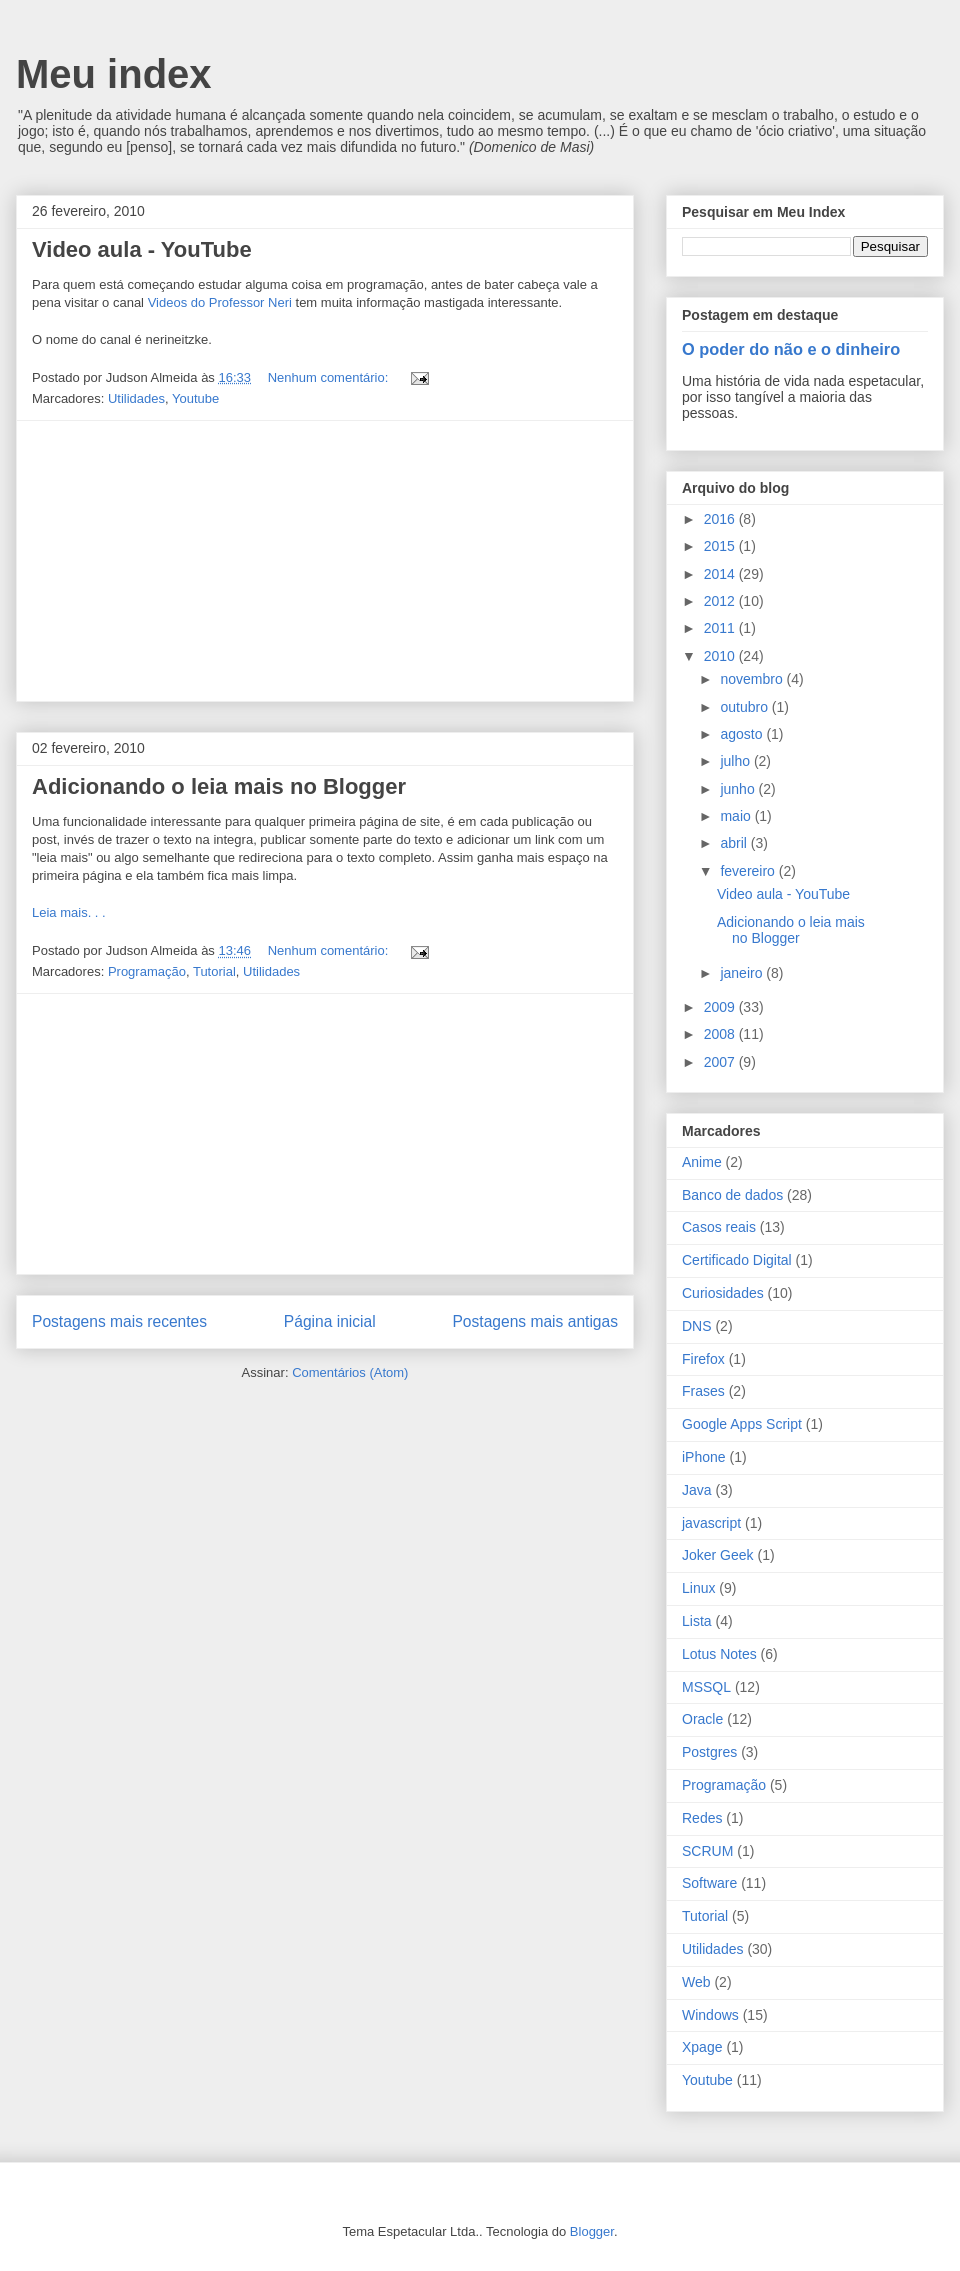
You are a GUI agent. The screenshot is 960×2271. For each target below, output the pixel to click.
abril (735, 843)
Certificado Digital (737, 1260)
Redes (702, 1818)
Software (709, 1883)
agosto (743, 734)
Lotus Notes (719, 1654)
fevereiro (749, 871)
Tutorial (214, 971)
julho (736, 761)
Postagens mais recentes (119, 1321)
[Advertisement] (325, 561)
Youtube (195, 398)
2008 (721, 1034)
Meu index (114, 74)
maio (737, 816)
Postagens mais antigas (535, 1321)
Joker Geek (718, 1555)
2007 (721, 1062)
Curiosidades (723, 1293)
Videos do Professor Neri (220, 302)
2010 (721, 656)
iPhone (704, 1457)
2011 (721, 628)
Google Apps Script (742, 1424)
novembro (753, 679)
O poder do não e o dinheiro (791, 349)
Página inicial (330, 1321)
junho (739, 789)
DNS (697, 1326)
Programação (147, 971)
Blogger (592, 2231)
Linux (698, 1588)
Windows (710, 2015)
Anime (702, 1162)
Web (696, 1982)
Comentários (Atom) (350, 1372)
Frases (703, 1391)
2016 (721, 519)
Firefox (703, 1359)
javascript (711, 1523)
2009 (721, 1007)
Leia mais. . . (69, 912)
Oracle (702, 1719)
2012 (721, 601)
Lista (697, 1621)
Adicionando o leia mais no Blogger (219, 786)
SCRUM (707, 1851)
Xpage (702, 2047)
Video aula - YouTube (142, 249)
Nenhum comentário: (330, 377)
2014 (721, 574)
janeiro (743, 973)
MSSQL (706, 1687)
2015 (721, 546)
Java (697, 1490)
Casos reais (719, 1227)
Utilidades (136, 398)
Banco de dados (732, 1195)
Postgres (709, 1752)
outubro (745, 707)
